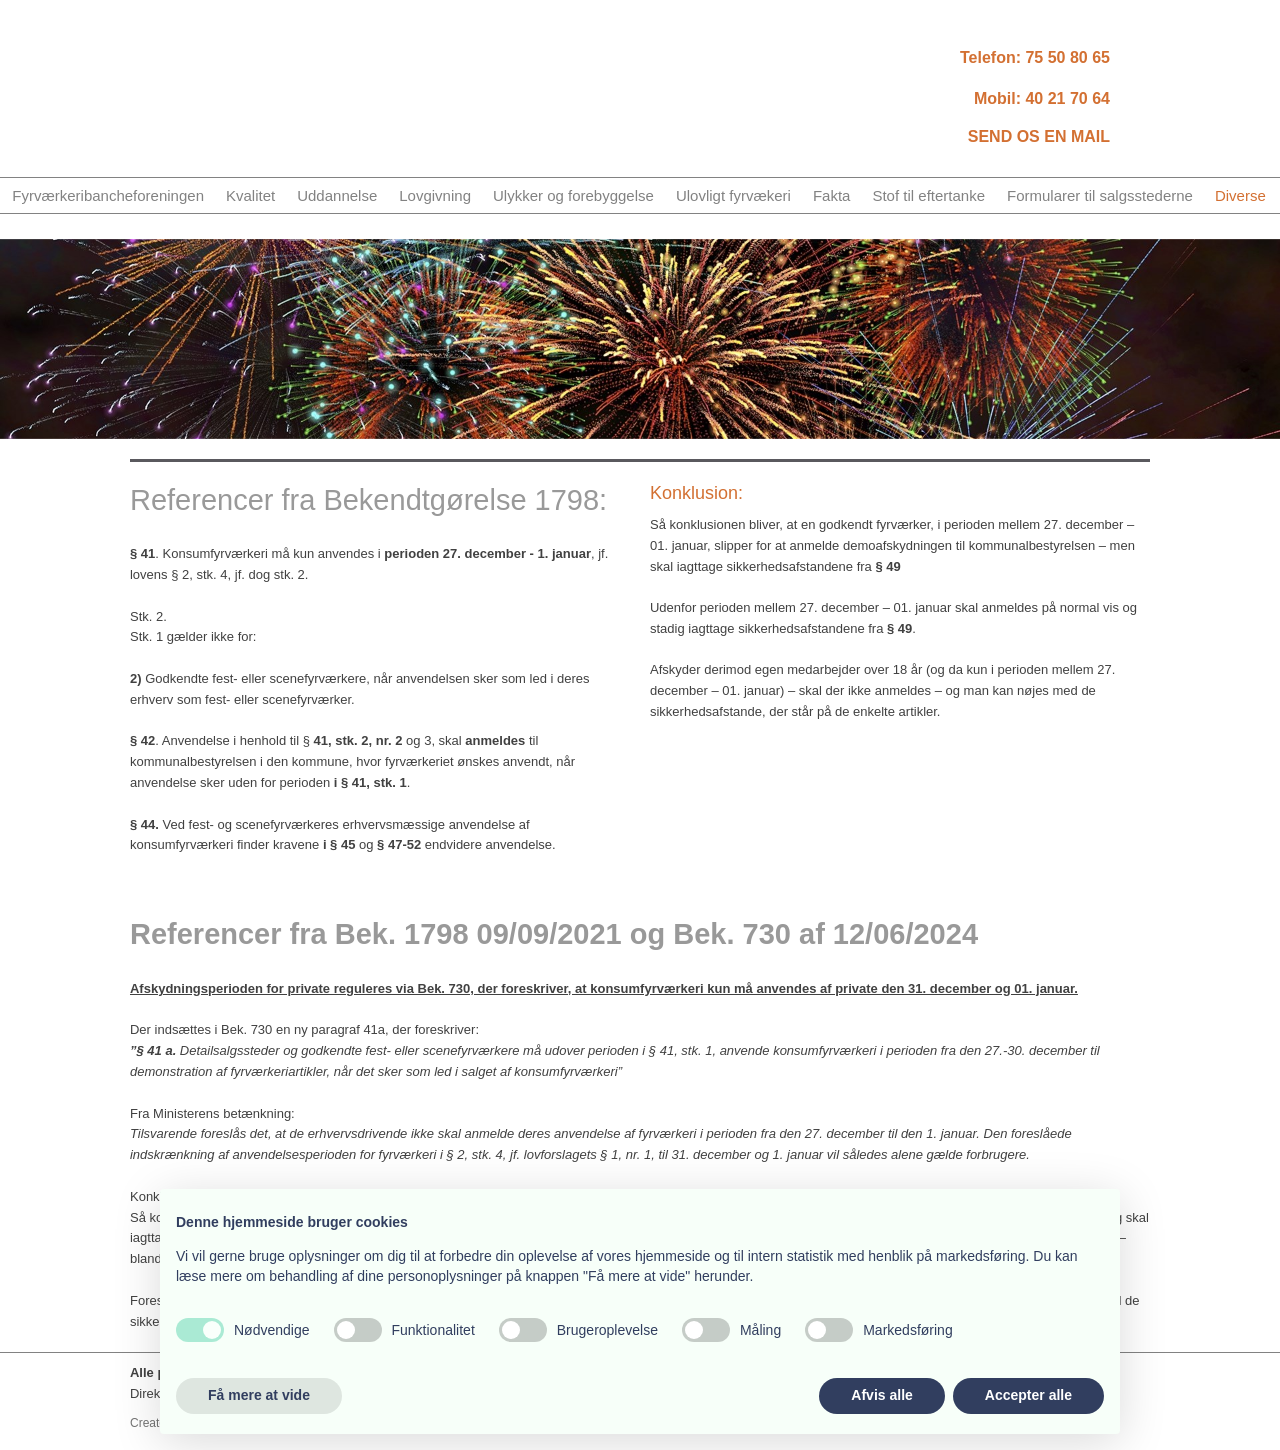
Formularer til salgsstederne (1100, 195)
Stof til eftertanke (928, 195)
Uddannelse (337, 195)
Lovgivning (435, 195)
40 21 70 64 (1067, 98)
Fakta (832, 195)
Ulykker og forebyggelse (573, 195)
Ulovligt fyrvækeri (733, 195)
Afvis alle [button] (881, 1395)
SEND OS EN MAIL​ (1039, 136)
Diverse (1240, 195)
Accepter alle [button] (1028, 1395)
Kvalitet (250, 195)
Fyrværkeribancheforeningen (108, 195)
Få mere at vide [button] (259, 1395)
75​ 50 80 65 (1067, 57)
